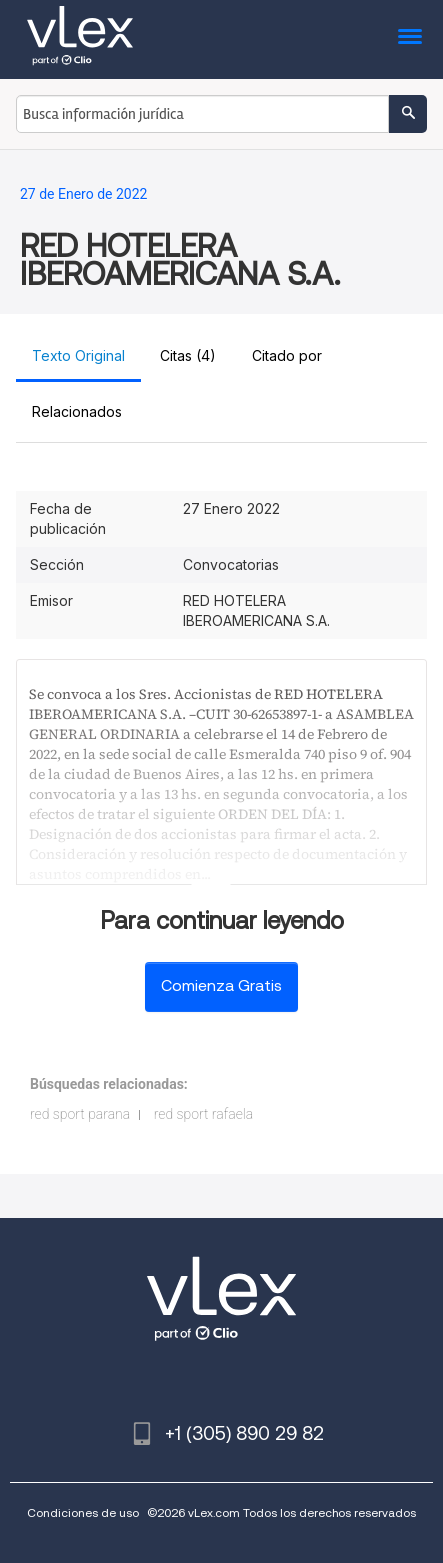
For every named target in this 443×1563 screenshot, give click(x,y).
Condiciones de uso (83, 1512)
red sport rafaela (203, 1114)
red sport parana (80, 1114)
